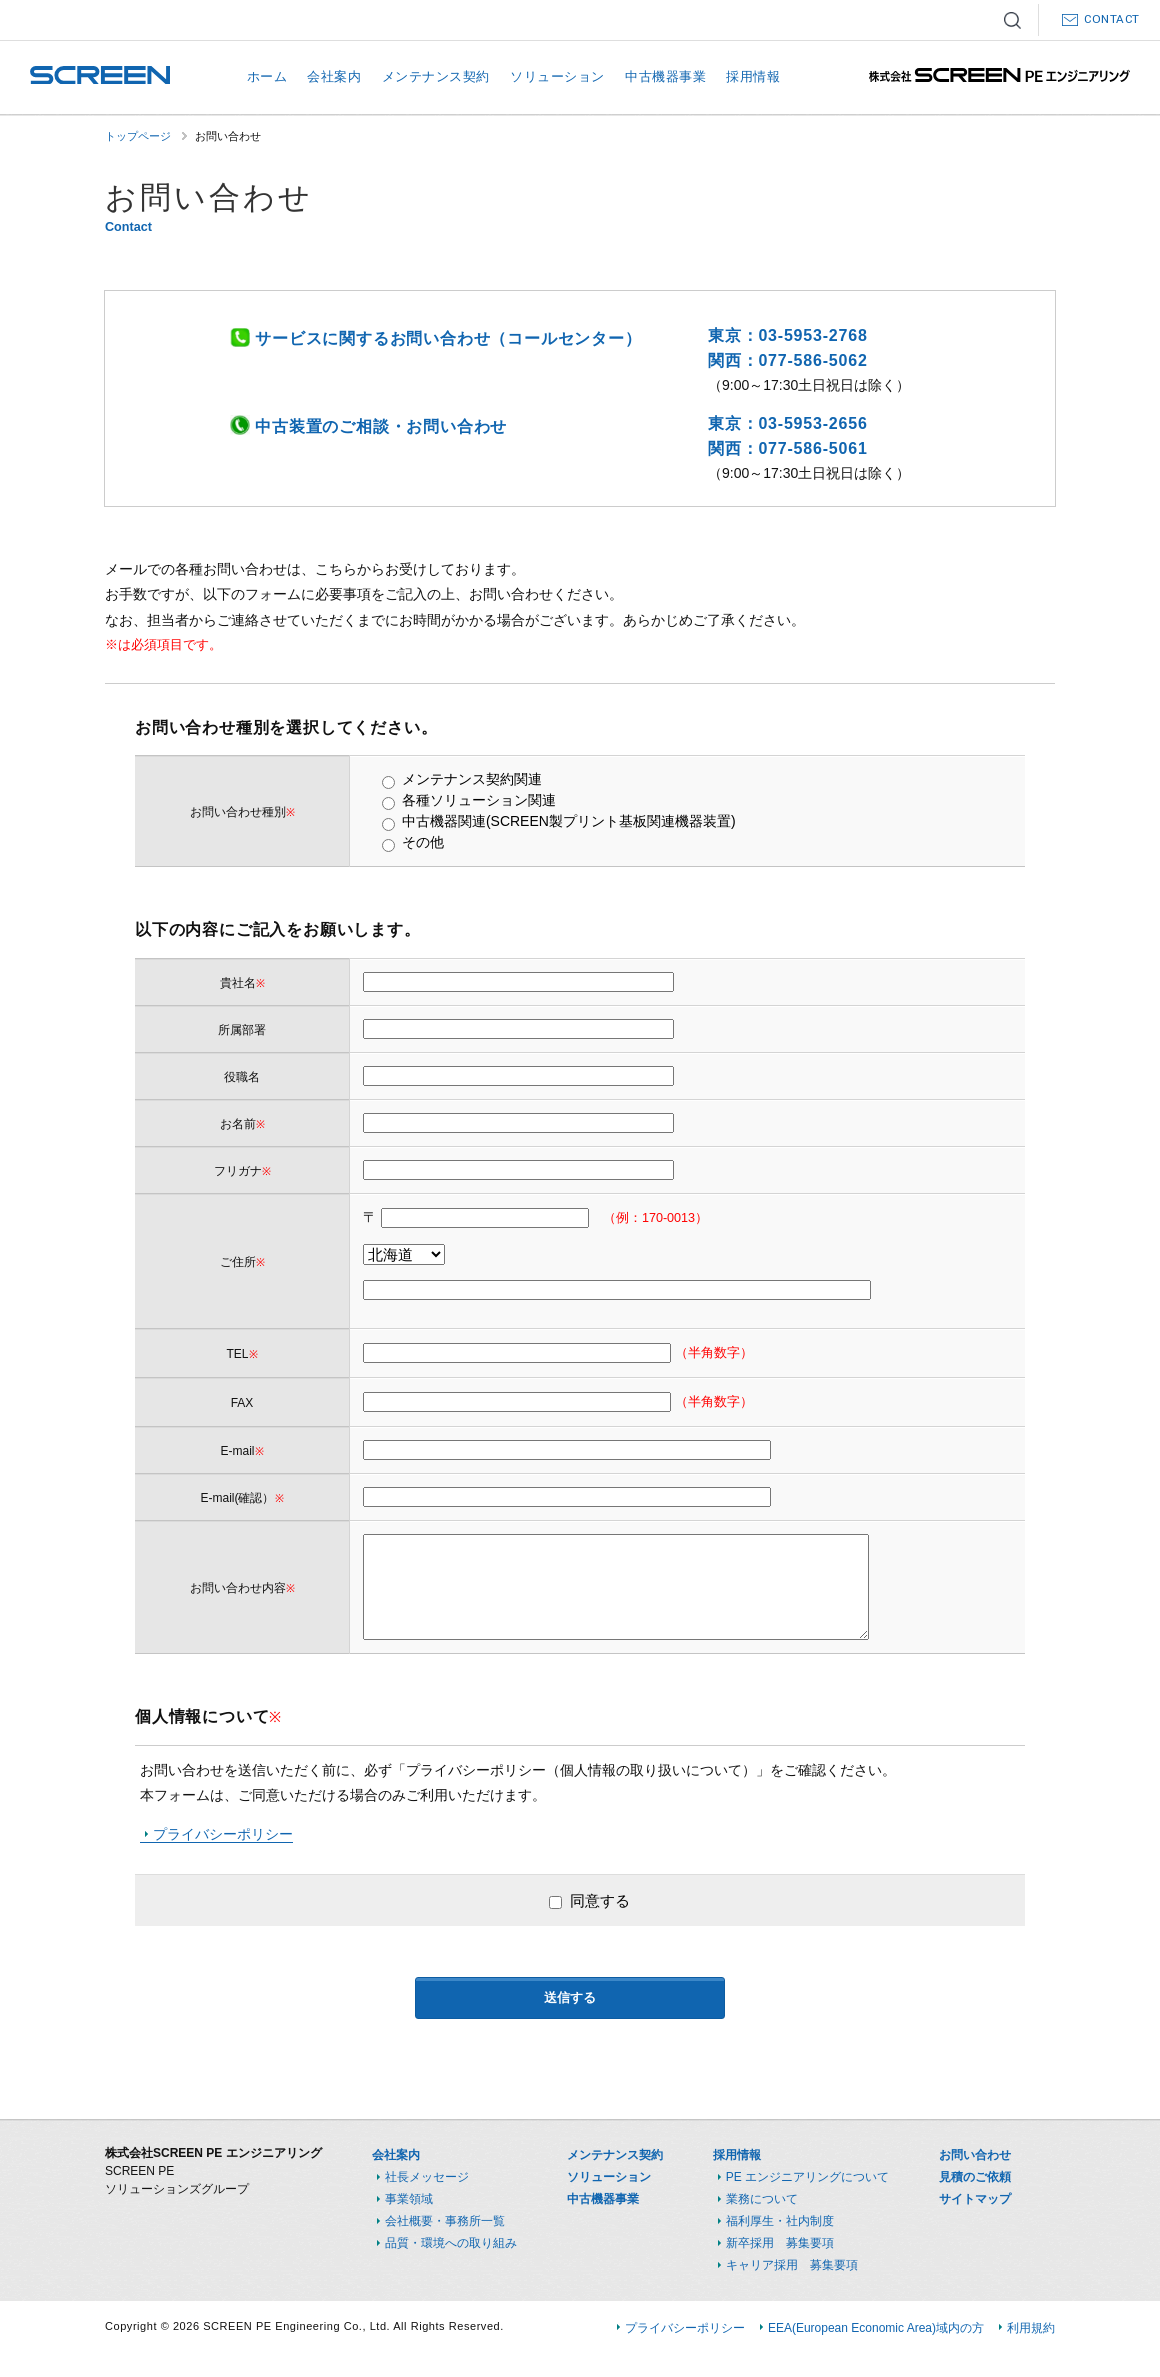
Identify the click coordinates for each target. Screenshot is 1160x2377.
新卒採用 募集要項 (780, 2243)
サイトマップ (975, 2199)
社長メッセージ (427, 2177)
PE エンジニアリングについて (807, 2177)
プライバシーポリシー (223, 1834)
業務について (762, 2199)
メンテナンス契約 (436, 76)
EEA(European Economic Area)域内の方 (876, 2328)
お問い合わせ (975, 2155)
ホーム (267, 76)
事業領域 (409, 2199)
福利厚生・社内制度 (780, 2221)
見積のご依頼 (975, 2177)
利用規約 (1031, 2328)
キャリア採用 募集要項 (792, 2265)
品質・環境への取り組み (451, 2243)
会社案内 (334, 76)
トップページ (138, 136)
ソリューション (557, 76)
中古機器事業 (665, 76)
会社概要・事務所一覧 (445, 2221)
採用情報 (753, 76)
